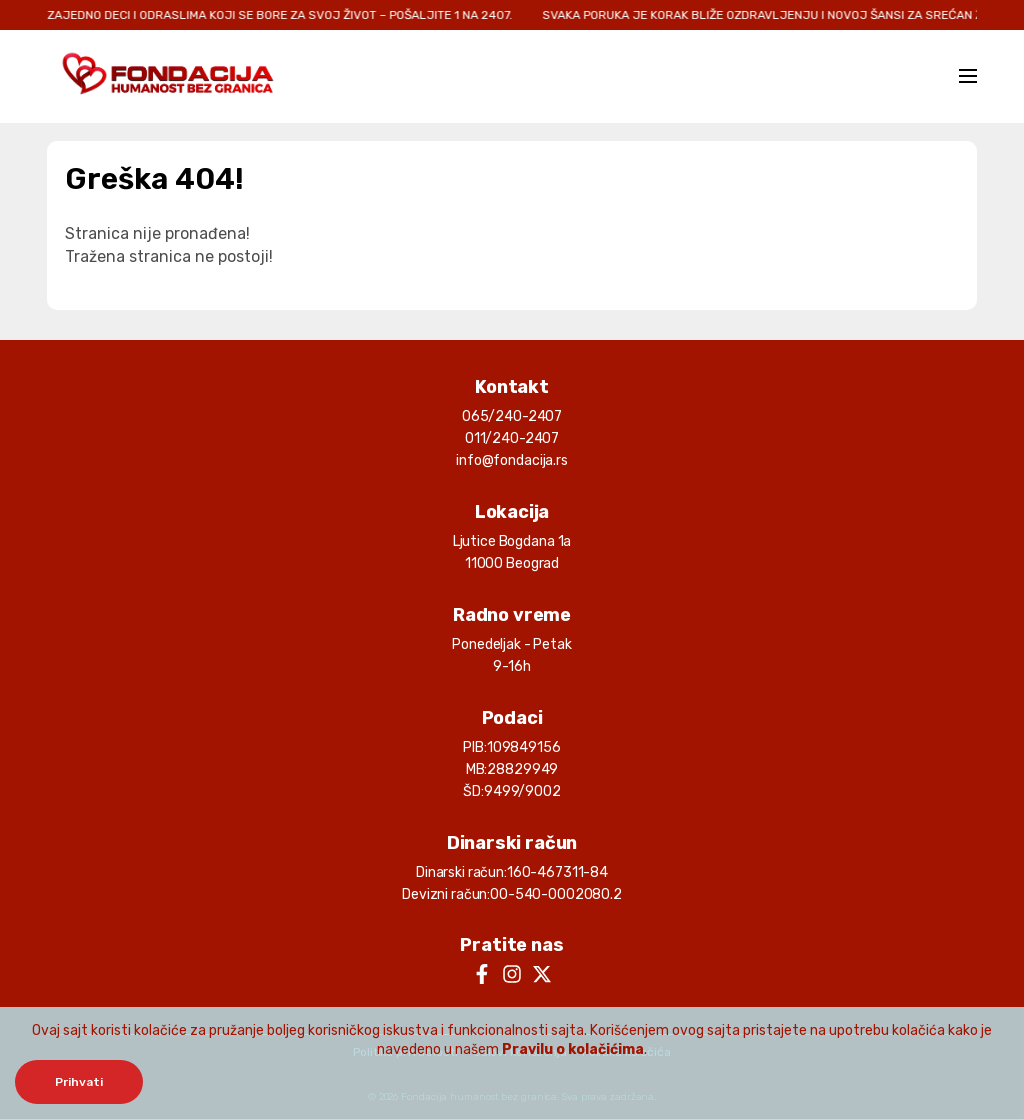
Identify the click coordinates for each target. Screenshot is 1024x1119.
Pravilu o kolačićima (573, 1049)
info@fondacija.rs (512, 460)
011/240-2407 (512, 438)
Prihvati (79, 1082)
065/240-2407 (512, 416)
